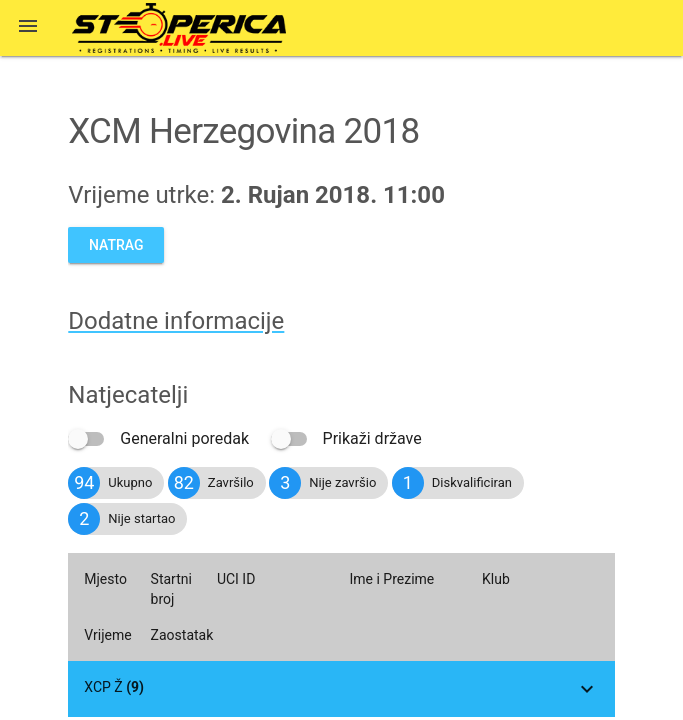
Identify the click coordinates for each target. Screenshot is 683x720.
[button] (28, 28)
